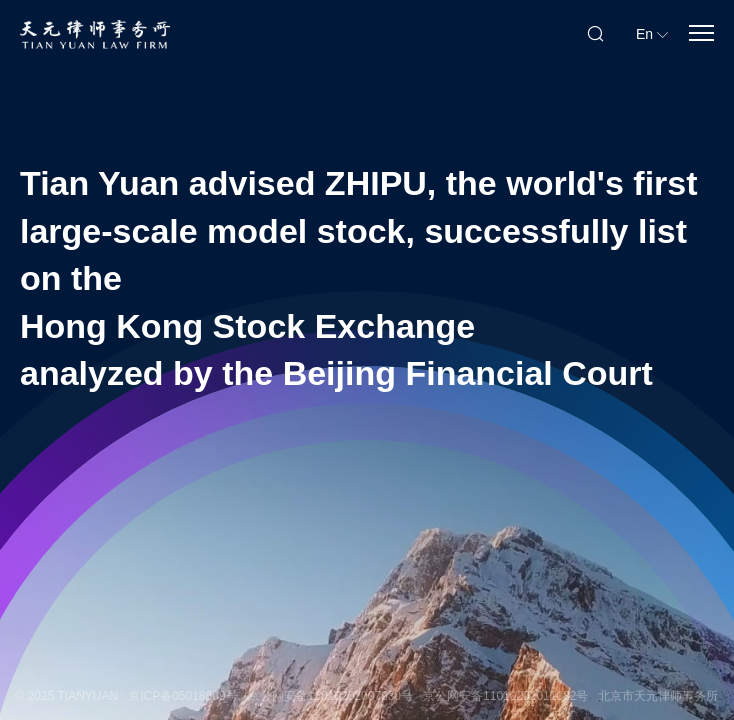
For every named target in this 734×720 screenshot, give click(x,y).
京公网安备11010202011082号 (505, 696)
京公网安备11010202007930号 (330, 696)
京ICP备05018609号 (182, 696)
